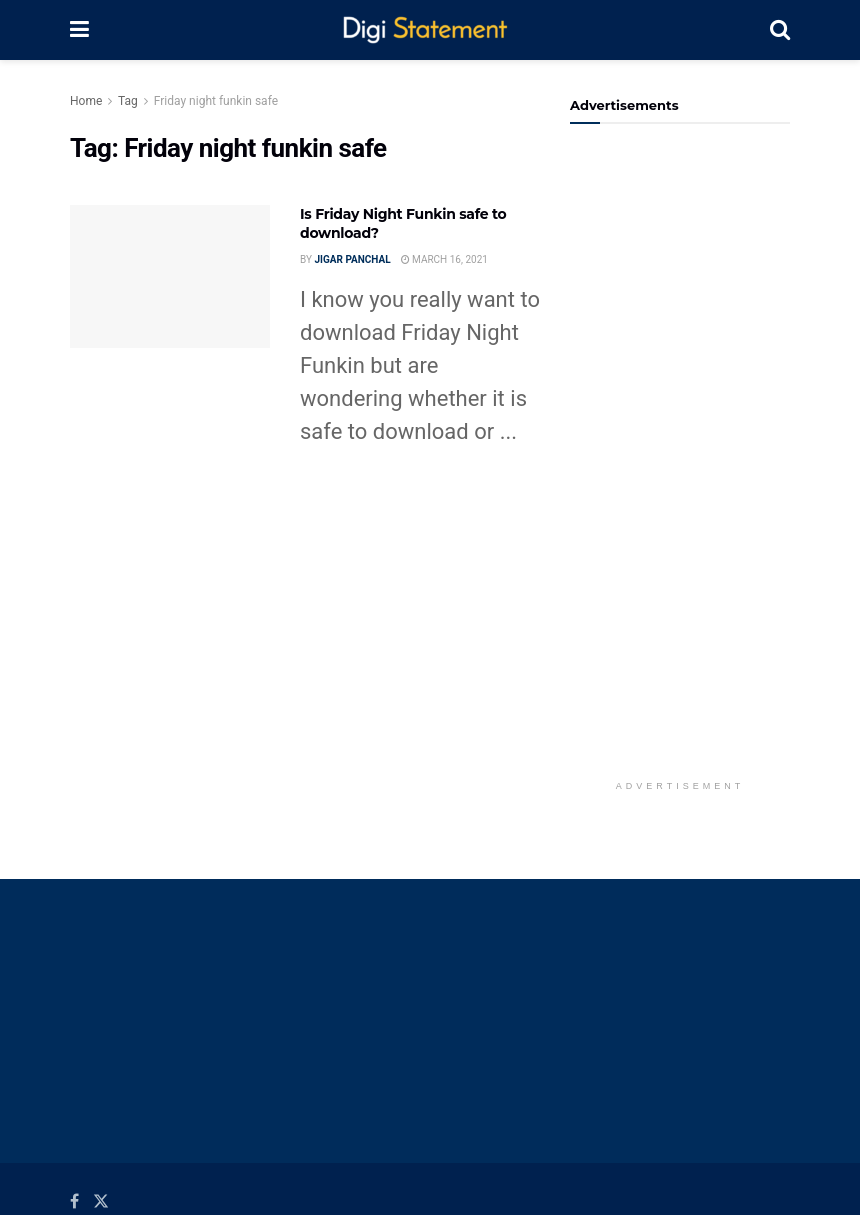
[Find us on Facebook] (74, 1201)
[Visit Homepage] (429, 30)
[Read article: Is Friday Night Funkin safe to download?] (170, 276)
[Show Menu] (79, 30)
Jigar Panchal (352, 259)
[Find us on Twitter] (101, 1201)
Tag (128, 101)
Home (86, 101)
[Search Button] (780, 30)
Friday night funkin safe (216, 101)
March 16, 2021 (444, 259)
